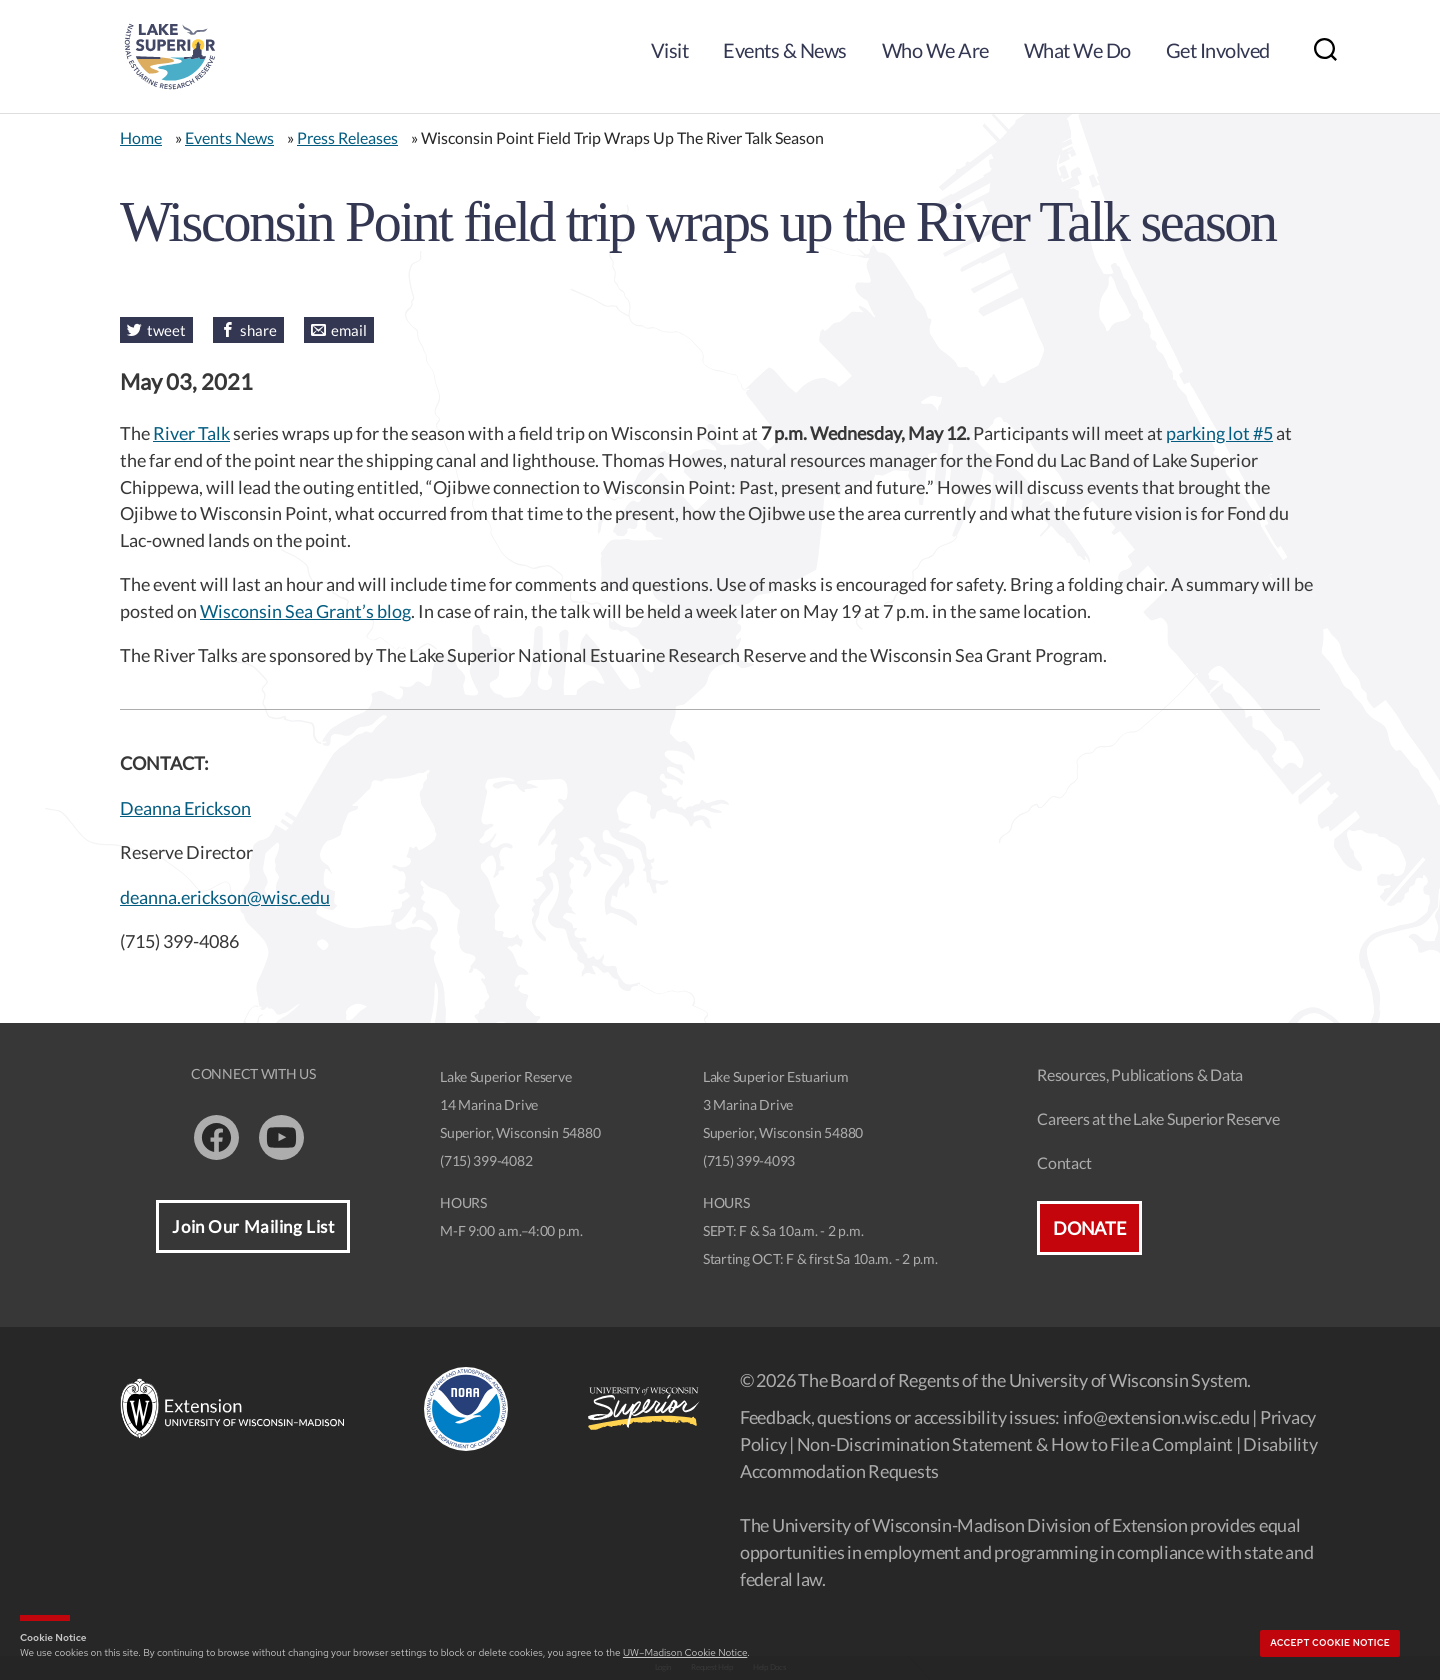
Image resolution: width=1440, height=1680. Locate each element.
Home (141, 137)
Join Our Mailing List (253, 1226)
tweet (166, 330)
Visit (670, 50)
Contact (1064, 1162)
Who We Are (935, 50)
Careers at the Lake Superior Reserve (1158, 1118)
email (349, 330)
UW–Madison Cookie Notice (685, 1652)
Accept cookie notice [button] (1330, 1643)
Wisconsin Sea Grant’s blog (305, 611)
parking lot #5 (1219, 433)
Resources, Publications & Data (1140, 1074)
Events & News (785, 50)
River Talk (191, 433)
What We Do (1077, 50)
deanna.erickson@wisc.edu (225, 897)
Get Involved (1218, 50)
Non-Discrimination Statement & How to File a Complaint (1015, 1444)
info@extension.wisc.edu (1156, 1417)
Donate (1089, 1228)
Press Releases (347, 137)
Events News (229, 137)
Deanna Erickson (185, 808)
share (258, 330)
